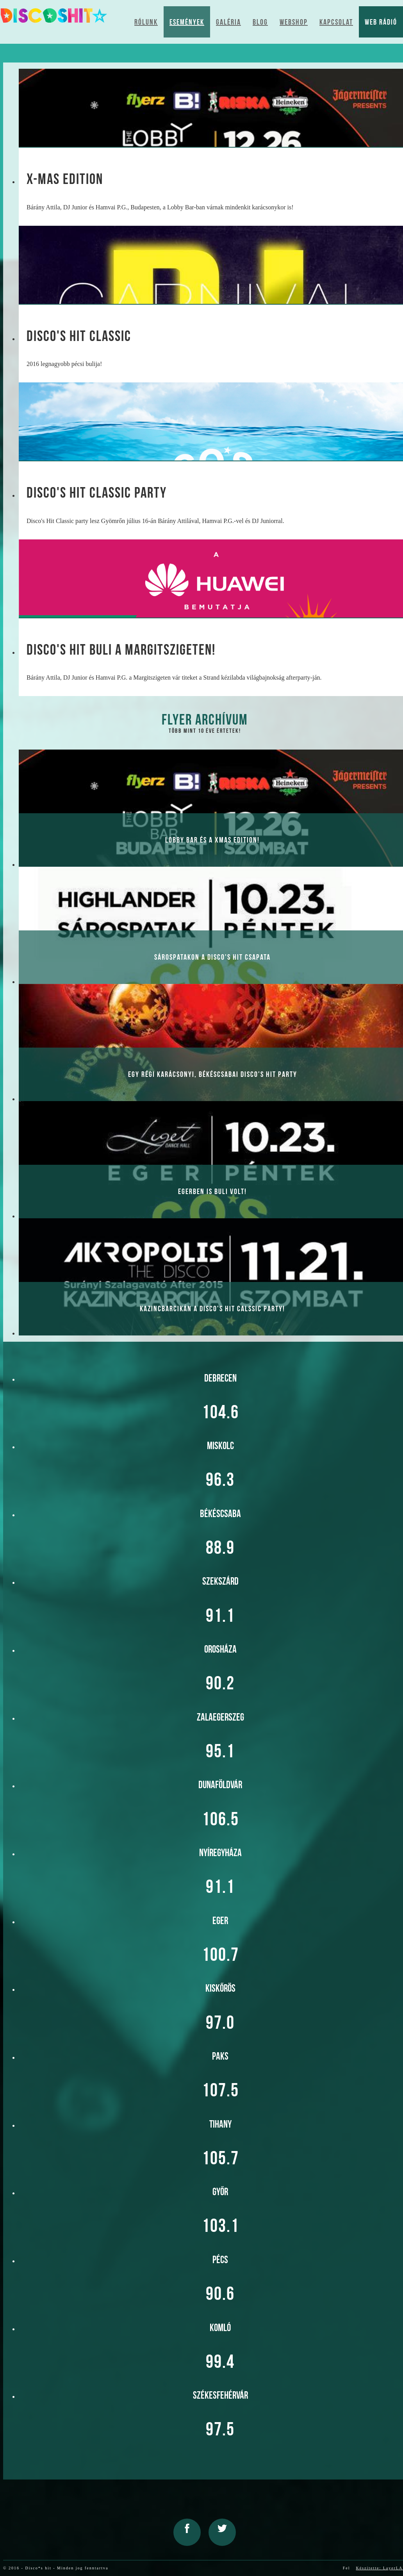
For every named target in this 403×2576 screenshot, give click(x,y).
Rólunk (146, 22)
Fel (346, 2568)
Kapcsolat (336, 22)
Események (186, 22)
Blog (260, 22)
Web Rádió (381, 22)
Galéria (228, 22)
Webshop (294, 22)
